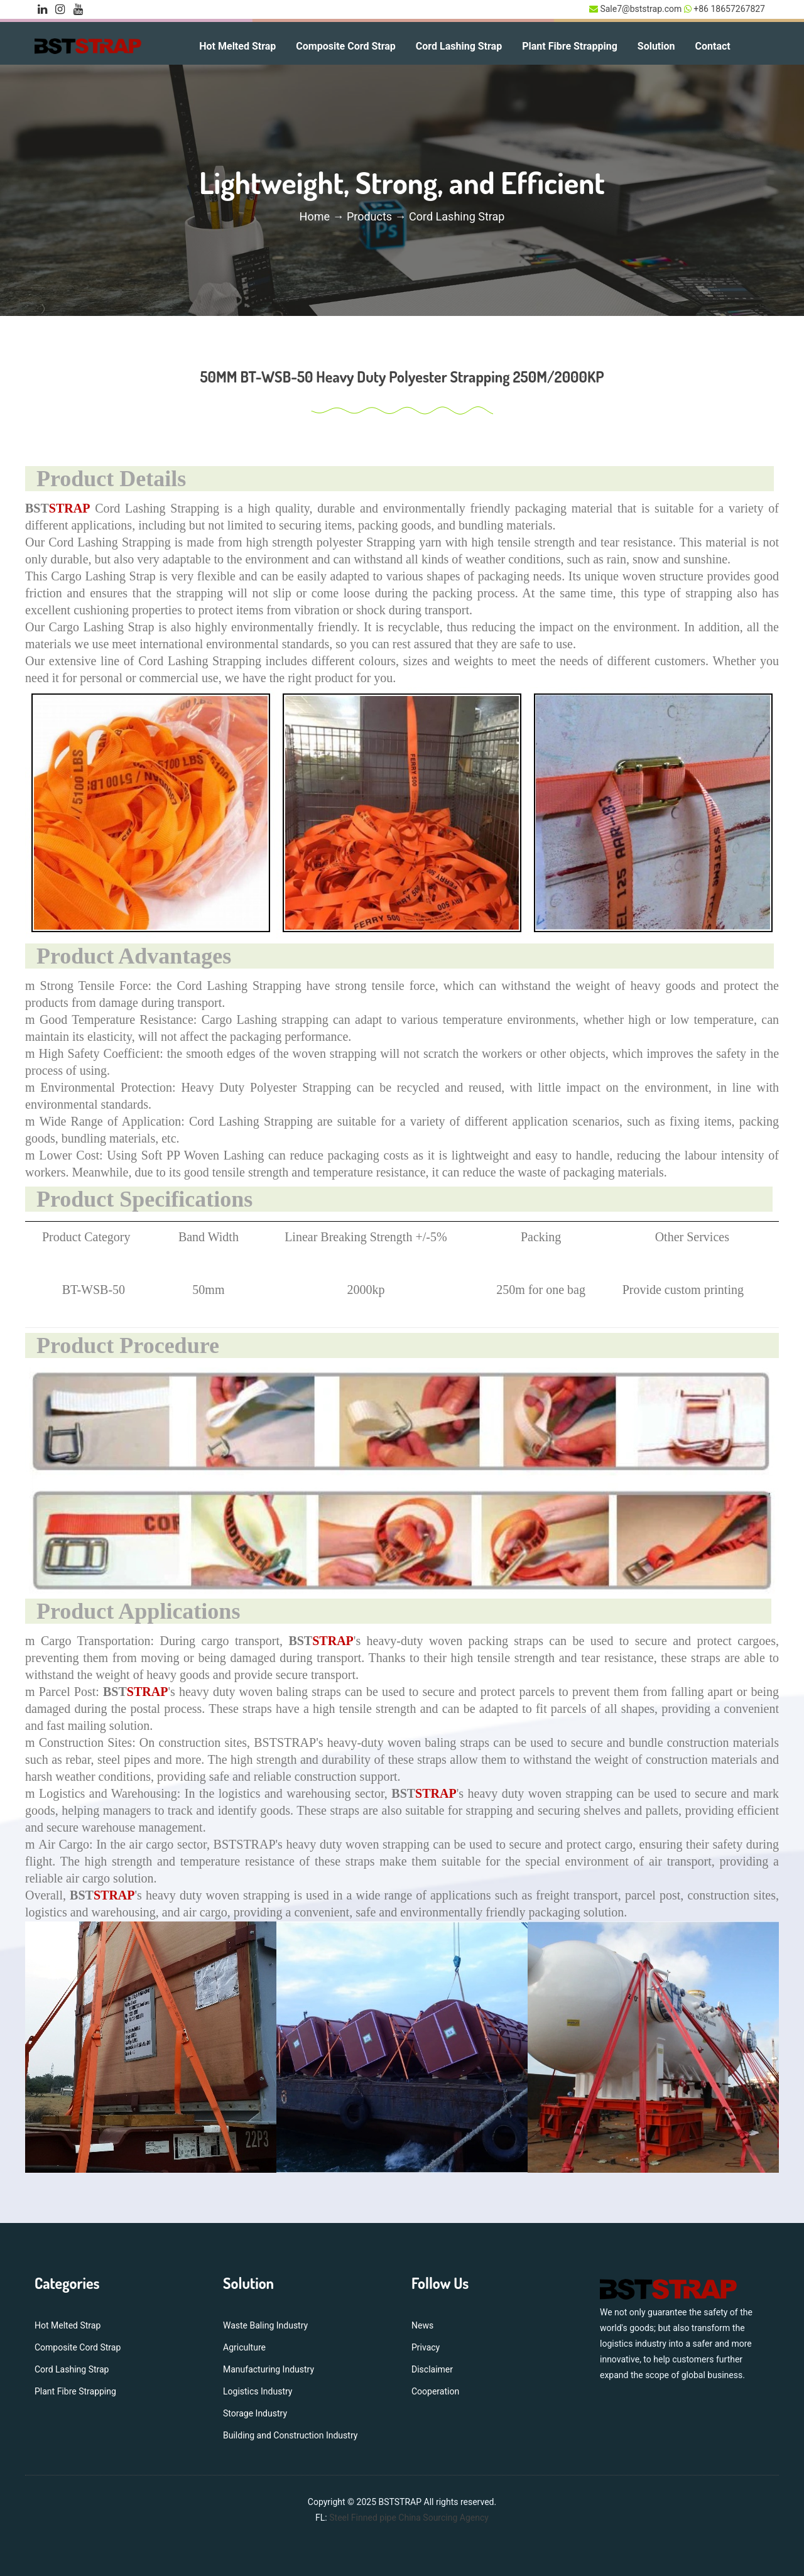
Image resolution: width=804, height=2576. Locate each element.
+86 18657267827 (728, 9)
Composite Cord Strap (346, 46)
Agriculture (244, 2347)
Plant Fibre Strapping (569, 46)
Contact (713, 46)
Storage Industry (255, 2413)
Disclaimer (432, 2369)
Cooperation (435, 2391)
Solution (656, 46)
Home (316, 216)
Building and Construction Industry (290, 2435)
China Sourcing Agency (443, 2518)
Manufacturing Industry (268, 2369)
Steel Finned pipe (362, 2518)
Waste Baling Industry (265, 2325)
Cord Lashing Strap (459, 46)
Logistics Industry (257, 2391)
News (422, 2325)
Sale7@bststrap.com (641, 9)
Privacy (425, 2347)
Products (369, 216)
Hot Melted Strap (237, 46)
